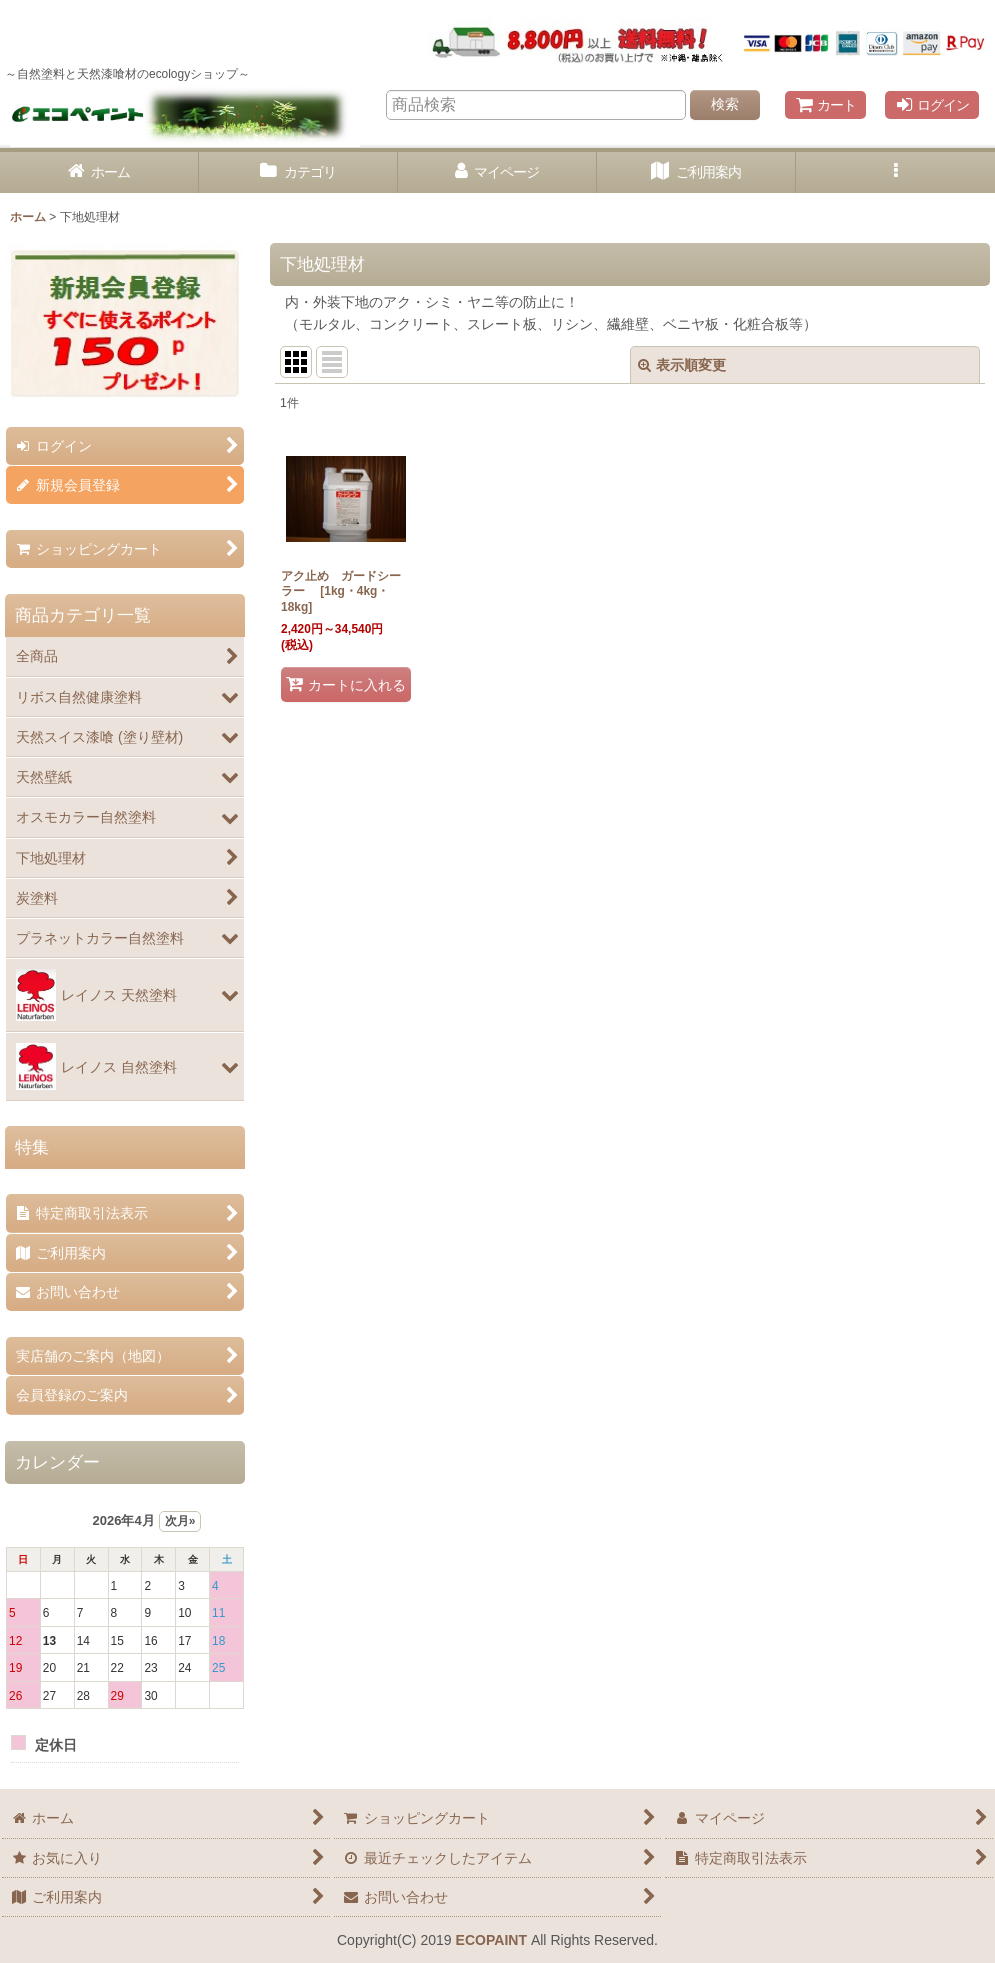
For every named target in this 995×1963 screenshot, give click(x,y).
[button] (895, 172)
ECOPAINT (491, 1940)
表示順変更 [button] (682, 365)
